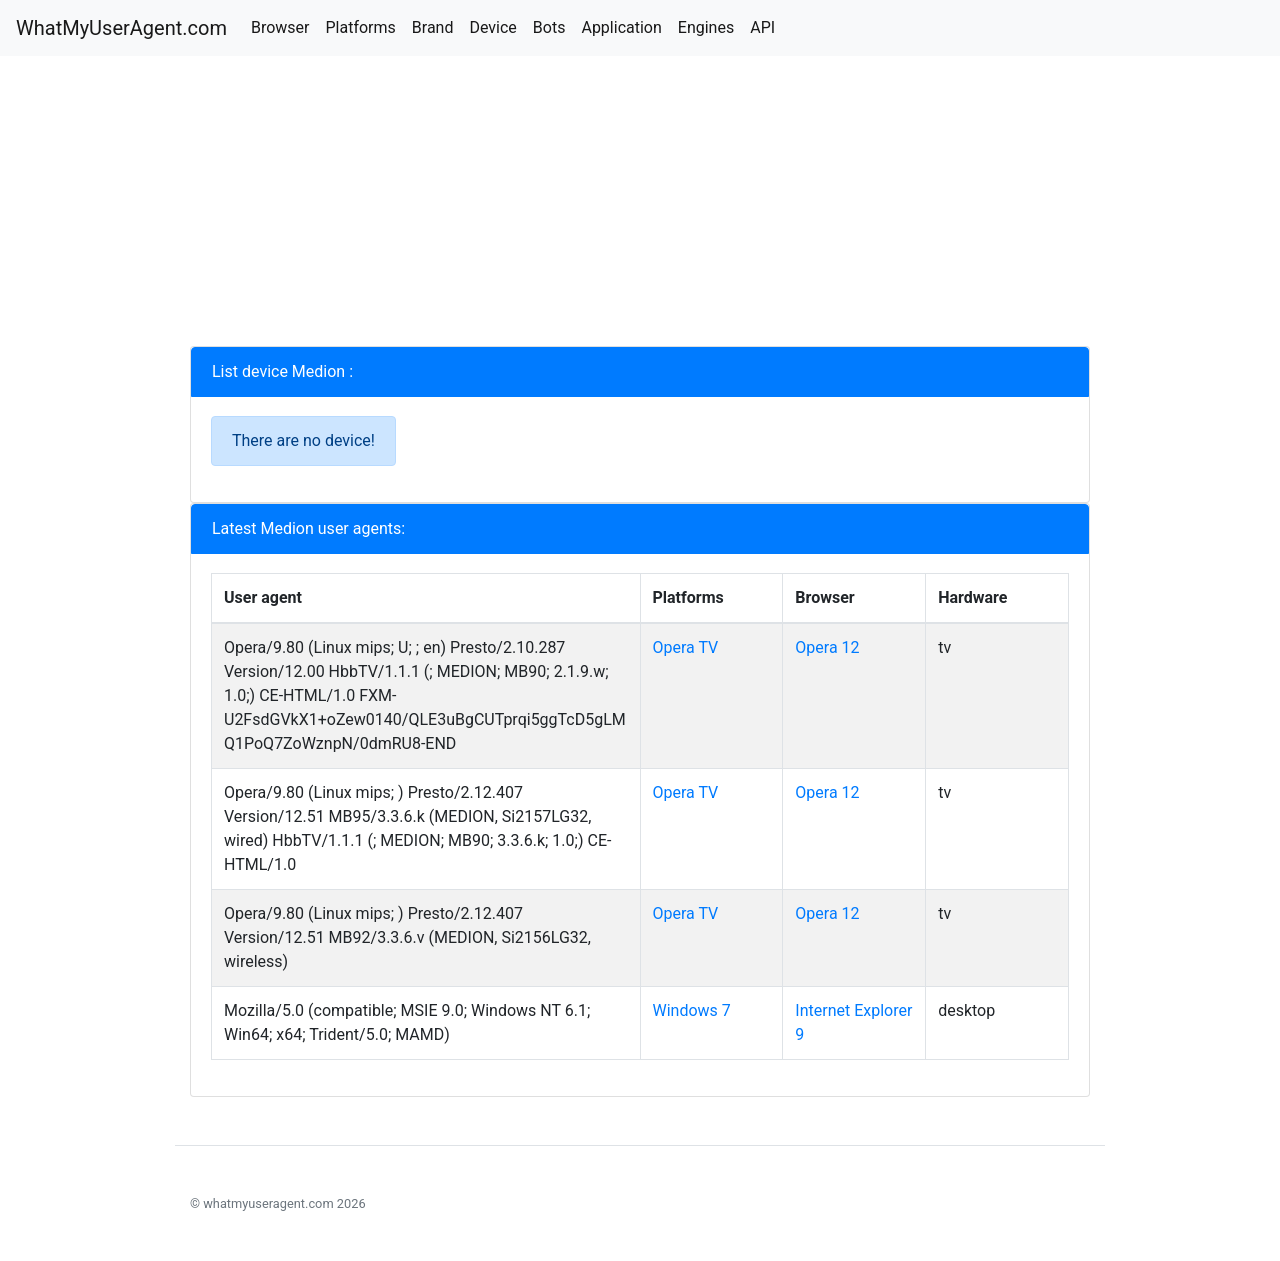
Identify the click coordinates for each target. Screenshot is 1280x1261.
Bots (549, 27)
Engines (706, 27)
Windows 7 (692, 1010)
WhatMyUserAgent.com (121, 28)
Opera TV (686, 647)
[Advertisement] (640, 206)
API (762, 27)
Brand (433, 27)
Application (621, 27)
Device (492, 27)
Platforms (360, 27)
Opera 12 (827, 647)
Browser (280, 27)
